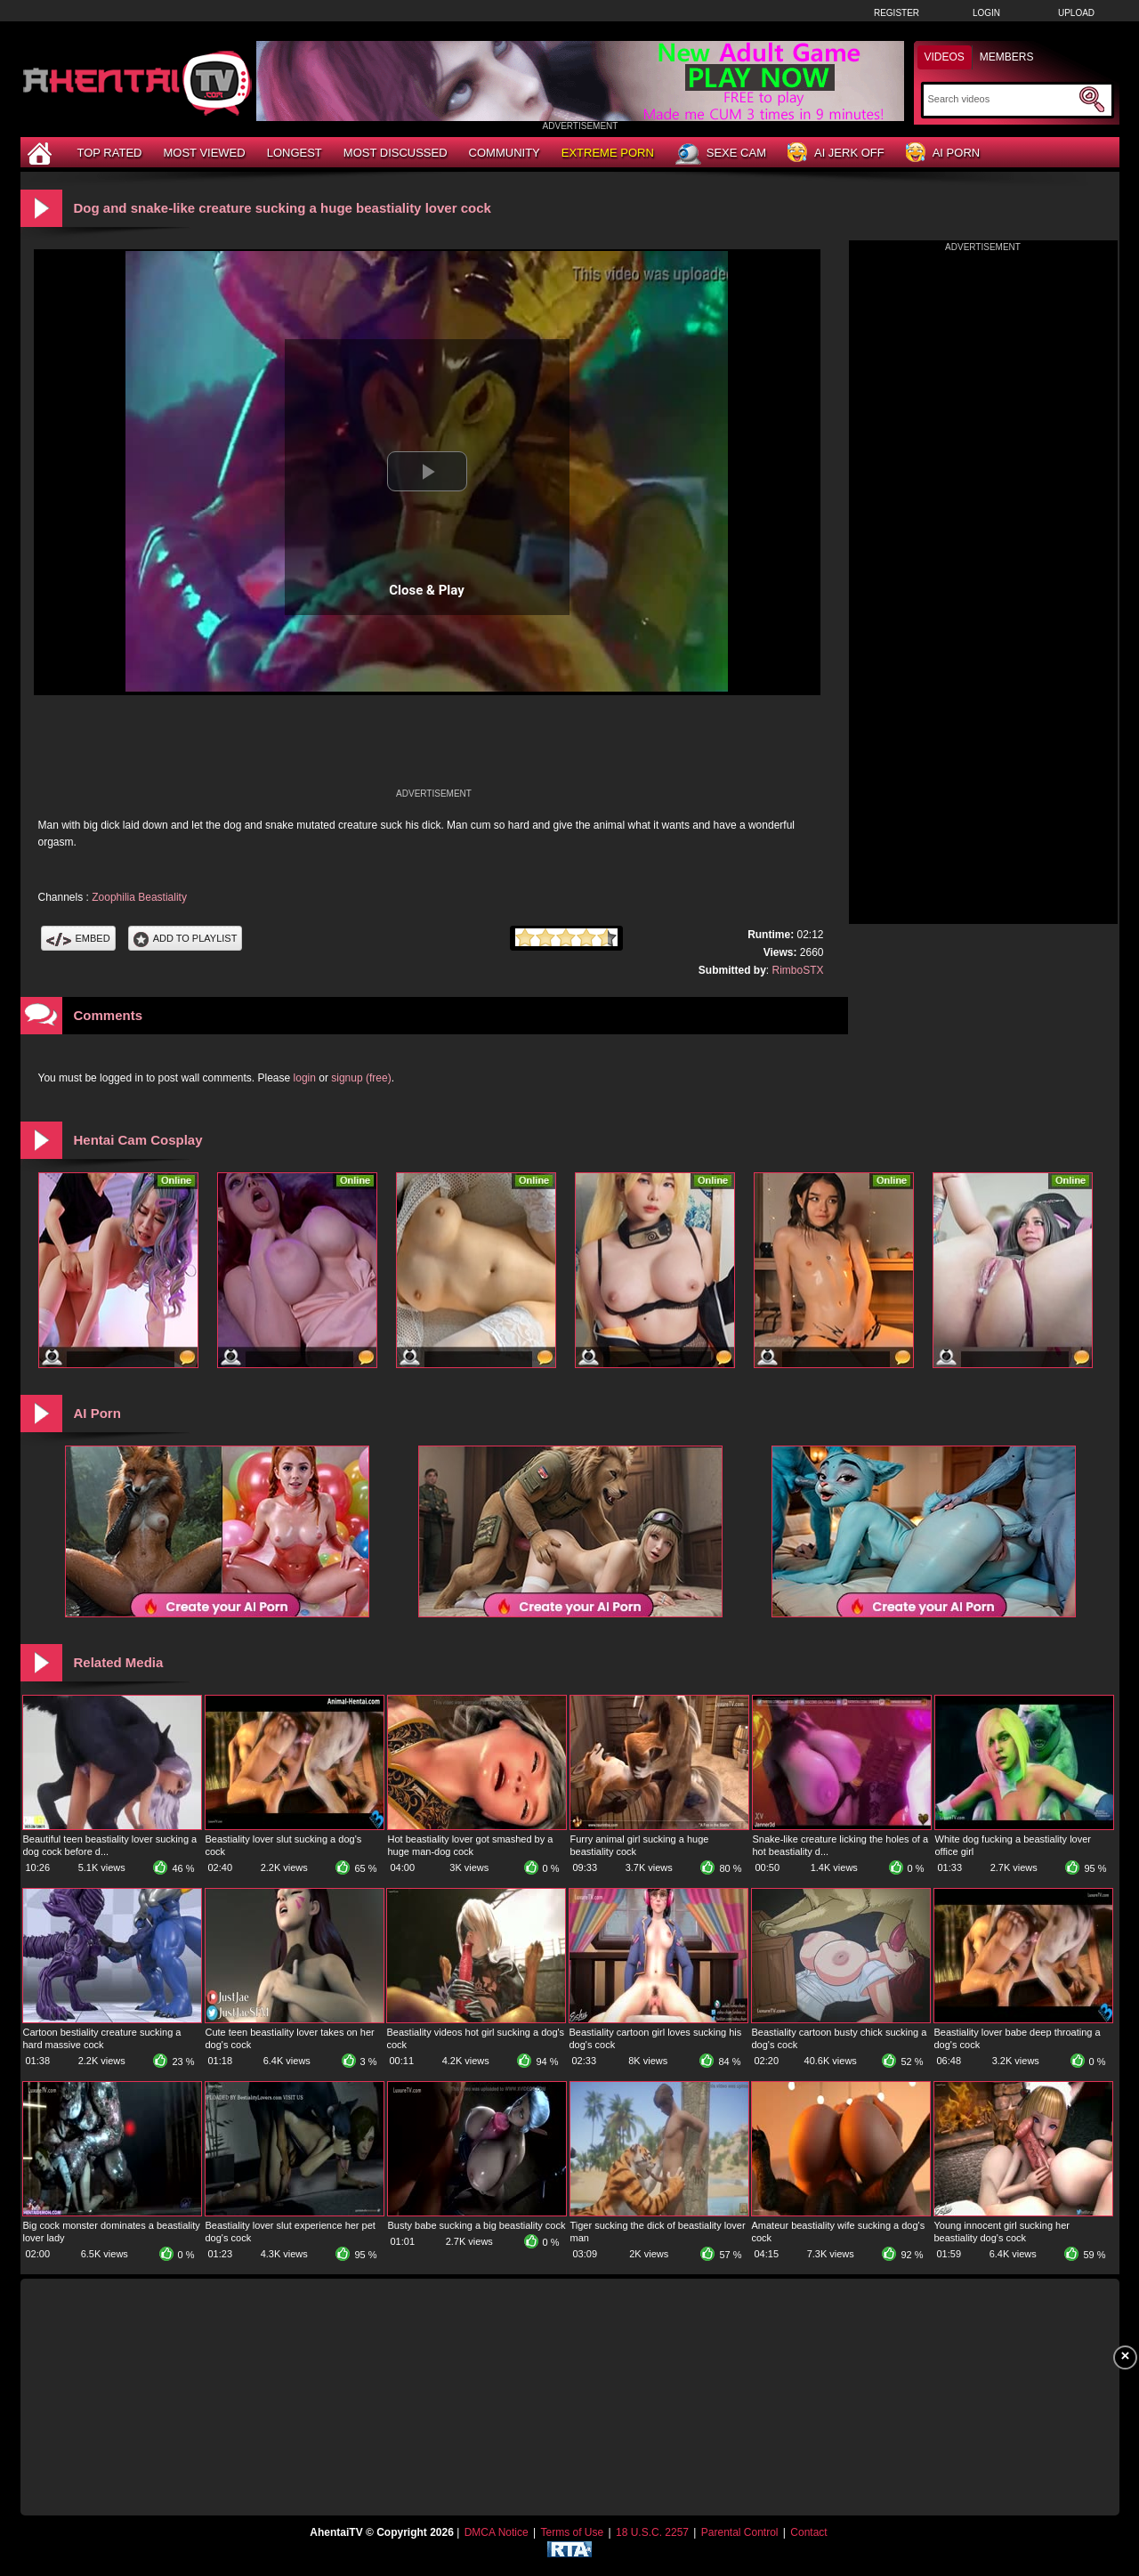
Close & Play (426, 590)
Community (504, 152)
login (305, 1078)
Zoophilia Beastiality (139, 897)
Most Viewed (204, 152)
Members (1007, 57)
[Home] (41, 153)
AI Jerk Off (836, 153)
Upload (1076, 13)
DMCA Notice (496, 2532)
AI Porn (943, 153)
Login (986, 13)
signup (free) (361, 1078)
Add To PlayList (185, 938)
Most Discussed (395, 152)
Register (896, 13)
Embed (78, 938)
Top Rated (109, 152)
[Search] (1001, 99)
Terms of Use (571, 2532)
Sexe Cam (720, 154)
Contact (808, 2532)
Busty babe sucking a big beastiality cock (477, 2225)
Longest (294, 152)
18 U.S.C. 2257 (652, 2532)
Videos (945, 57)
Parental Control (740, 2532)
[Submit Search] (1091, 100)
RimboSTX (797, 970)
